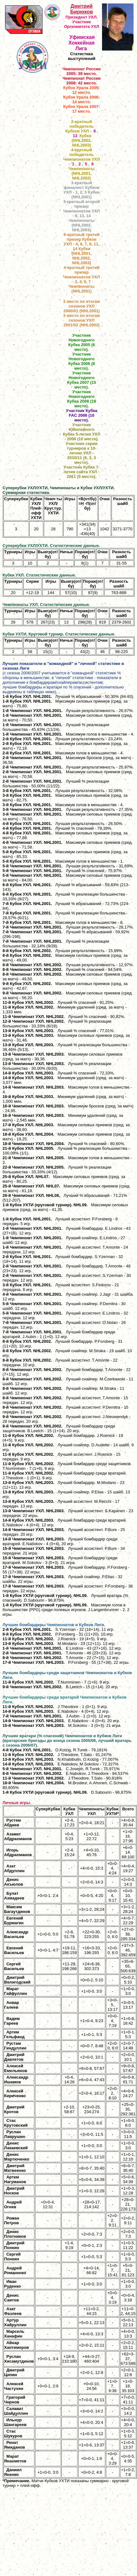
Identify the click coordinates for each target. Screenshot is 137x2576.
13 (75, 135)
